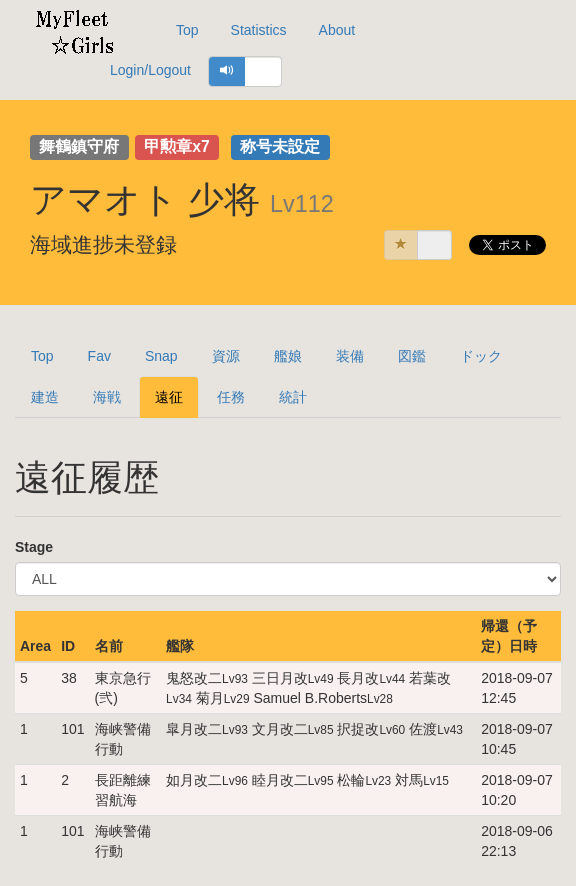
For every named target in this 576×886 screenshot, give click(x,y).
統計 (293, 397)
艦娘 (288, 356)
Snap (161, 356)
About (337, 30)
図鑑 (412, 356)
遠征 (169, 397)
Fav (99, 356)
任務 (231, 397)
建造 (45, 397)
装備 (350, 356)
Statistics (259, 30)
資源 (226, 356)
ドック (481, 356)
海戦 (107, 397)
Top (187, 30)
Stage (34, 547)
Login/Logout (150, 70)
